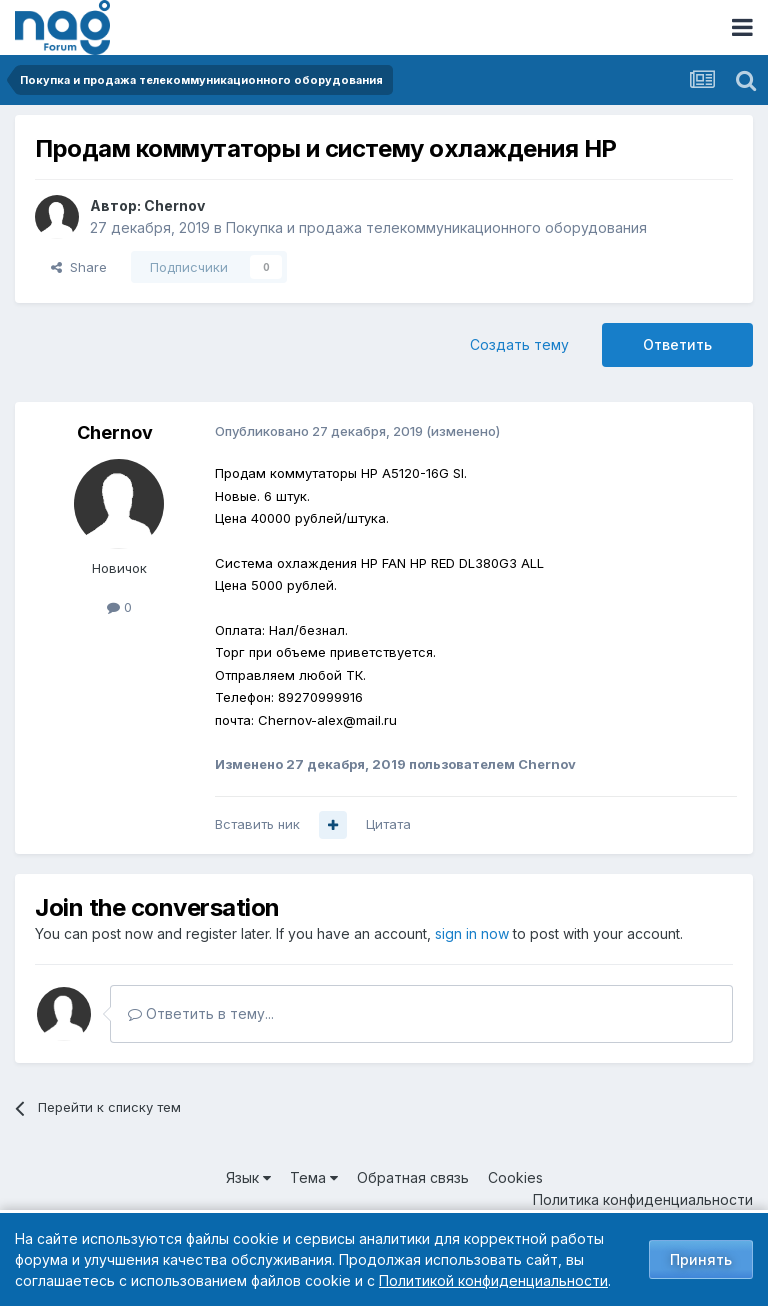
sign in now (472, 933)
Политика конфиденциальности (643, 1199)
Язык (248, 1177)
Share (79, 267)
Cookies (515, 1177)
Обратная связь (413, 1177)
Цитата (388, 824)
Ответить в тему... (201, 1013)
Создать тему (519, 344)
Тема (314, 1177)
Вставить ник (257, 824)
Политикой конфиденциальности (493, 1280)
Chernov (174, 205)
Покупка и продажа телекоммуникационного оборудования (436, 227)
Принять (701, 1259)
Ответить (677, 344)
